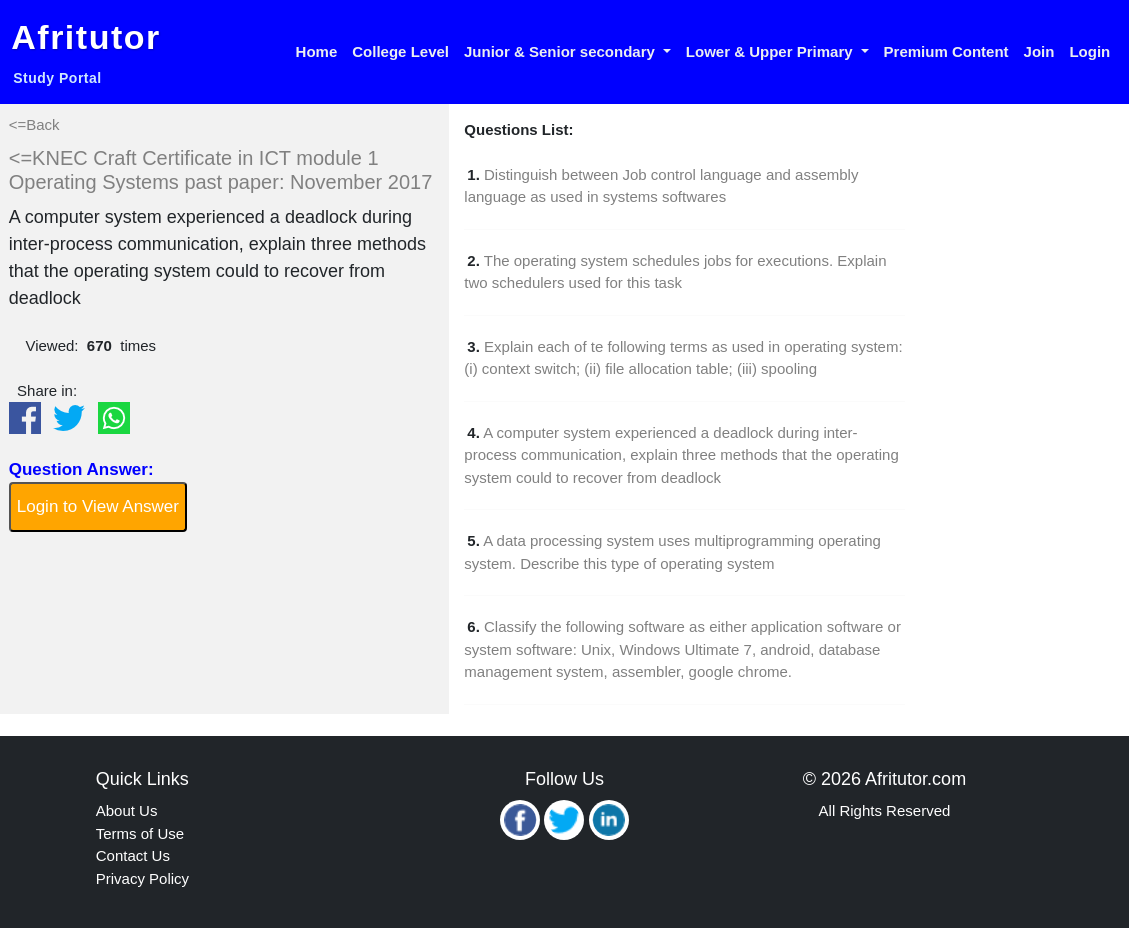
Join (1039, 51)
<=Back (34, 124)
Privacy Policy (142, 878)
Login (1089, 51)
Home (317, 51)
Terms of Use (140, 833)
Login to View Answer (98, 506)
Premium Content (946, 51)
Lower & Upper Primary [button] (771, 51)
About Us (127, 810)
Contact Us (133, 855)
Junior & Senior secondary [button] (561, 51)
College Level (400, 51)
